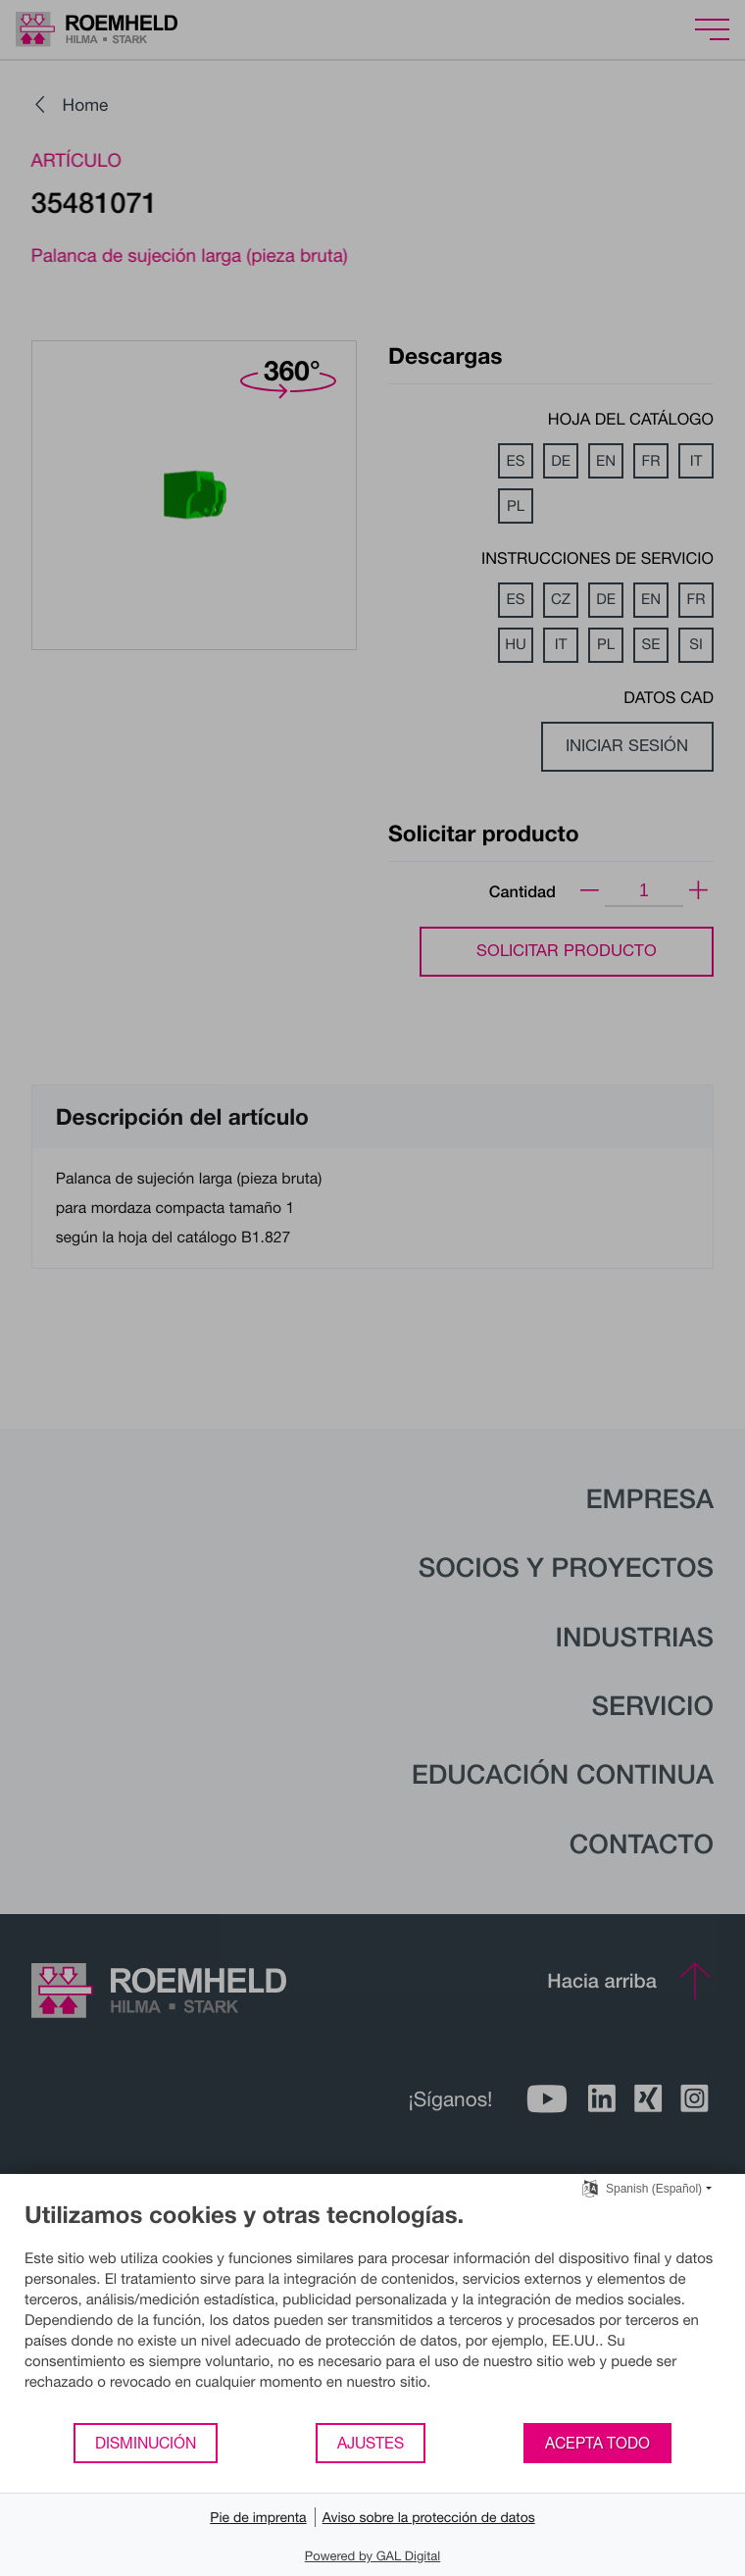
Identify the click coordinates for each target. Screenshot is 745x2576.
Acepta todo (597, 2442)
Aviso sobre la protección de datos (429, 2516)
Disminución (145, 2442)
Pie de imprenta (258, 2516)
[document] (372, 2310)
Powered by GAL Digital (372, 2555)
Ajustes (370, 2442)
